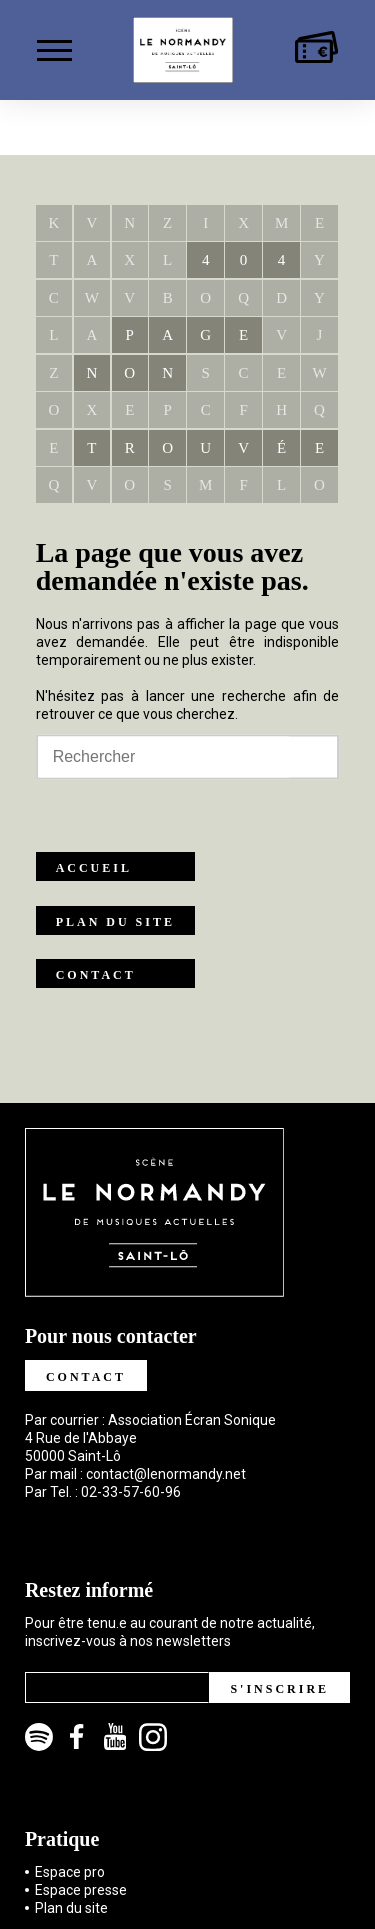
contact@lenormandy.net (166, 1474)
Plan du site (115, 922)
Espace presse (81, 1890)
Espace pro (70, 1872)
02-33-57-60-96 (131, 1492)
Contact (96, 975)
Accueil (94, 868)
